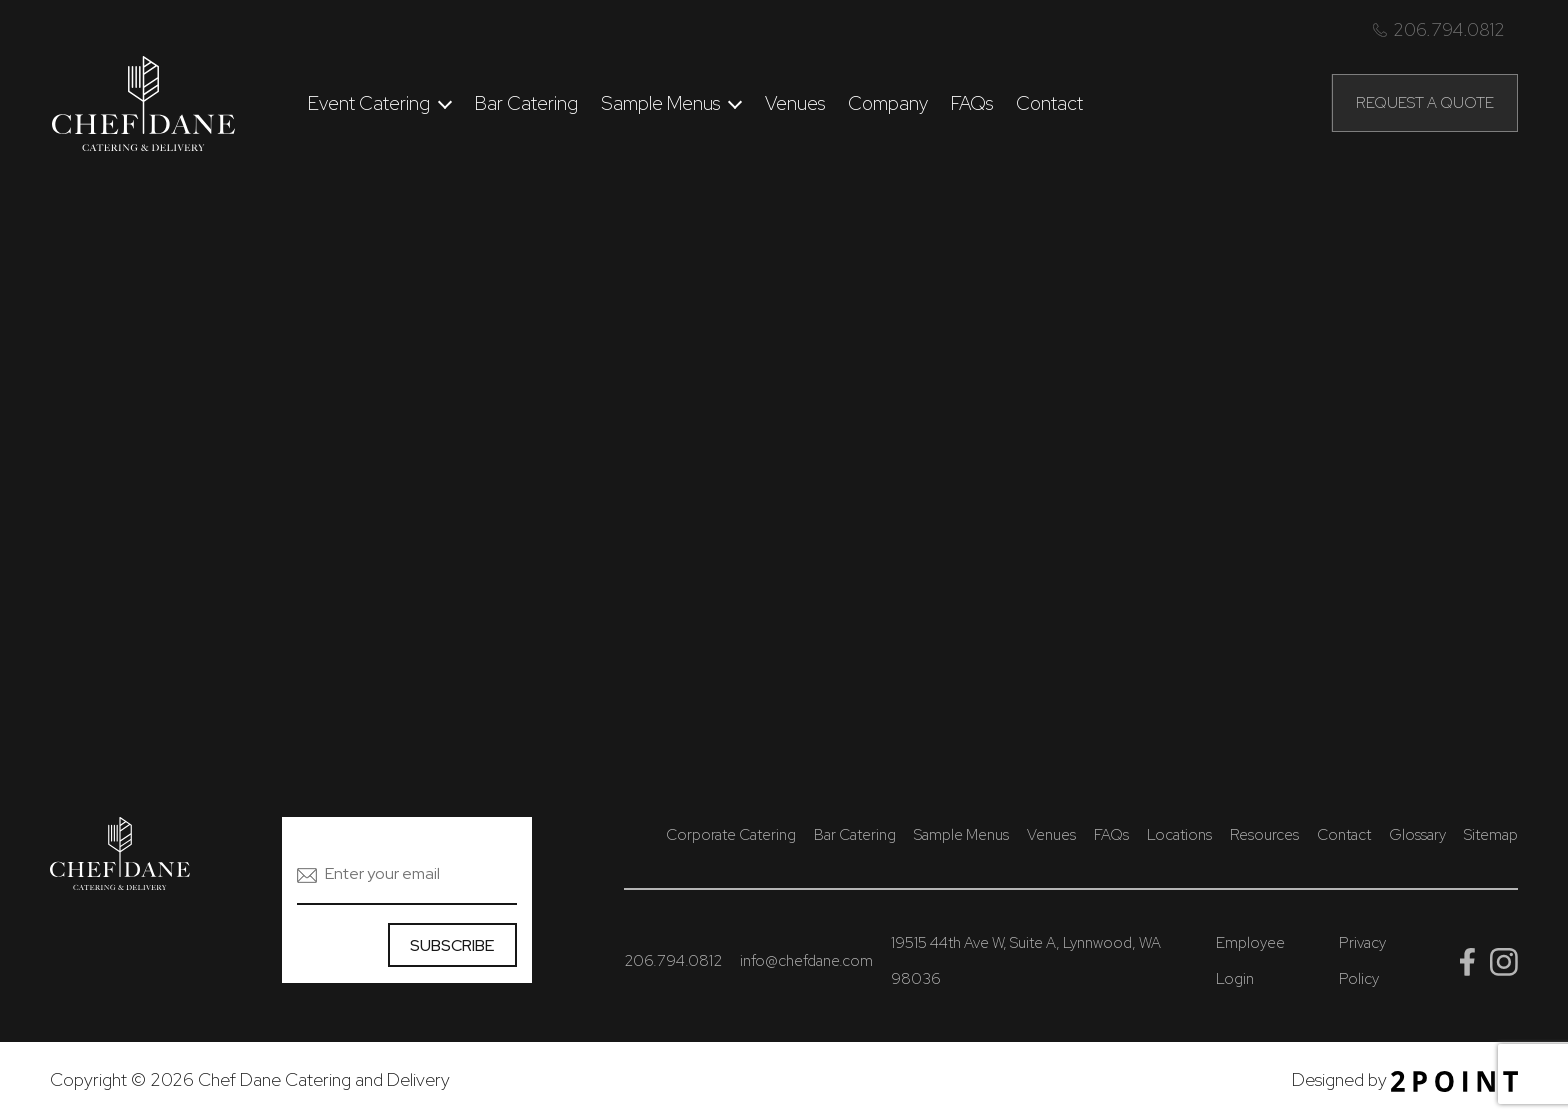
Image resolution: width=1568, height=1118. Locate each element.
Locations (1179, 835)
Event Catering (369, 103)
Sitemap (1491, 835)
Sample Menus (660, 103)
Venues (795, 103)
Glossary (1417, 835)
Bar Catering (526, 103)
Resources (1264, 835)
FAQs (972, 103)
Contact (1049, 103)
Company (888, 103)
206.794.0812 (1439, 29)
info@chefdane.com (806, 961)
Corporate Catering (731, 835)
